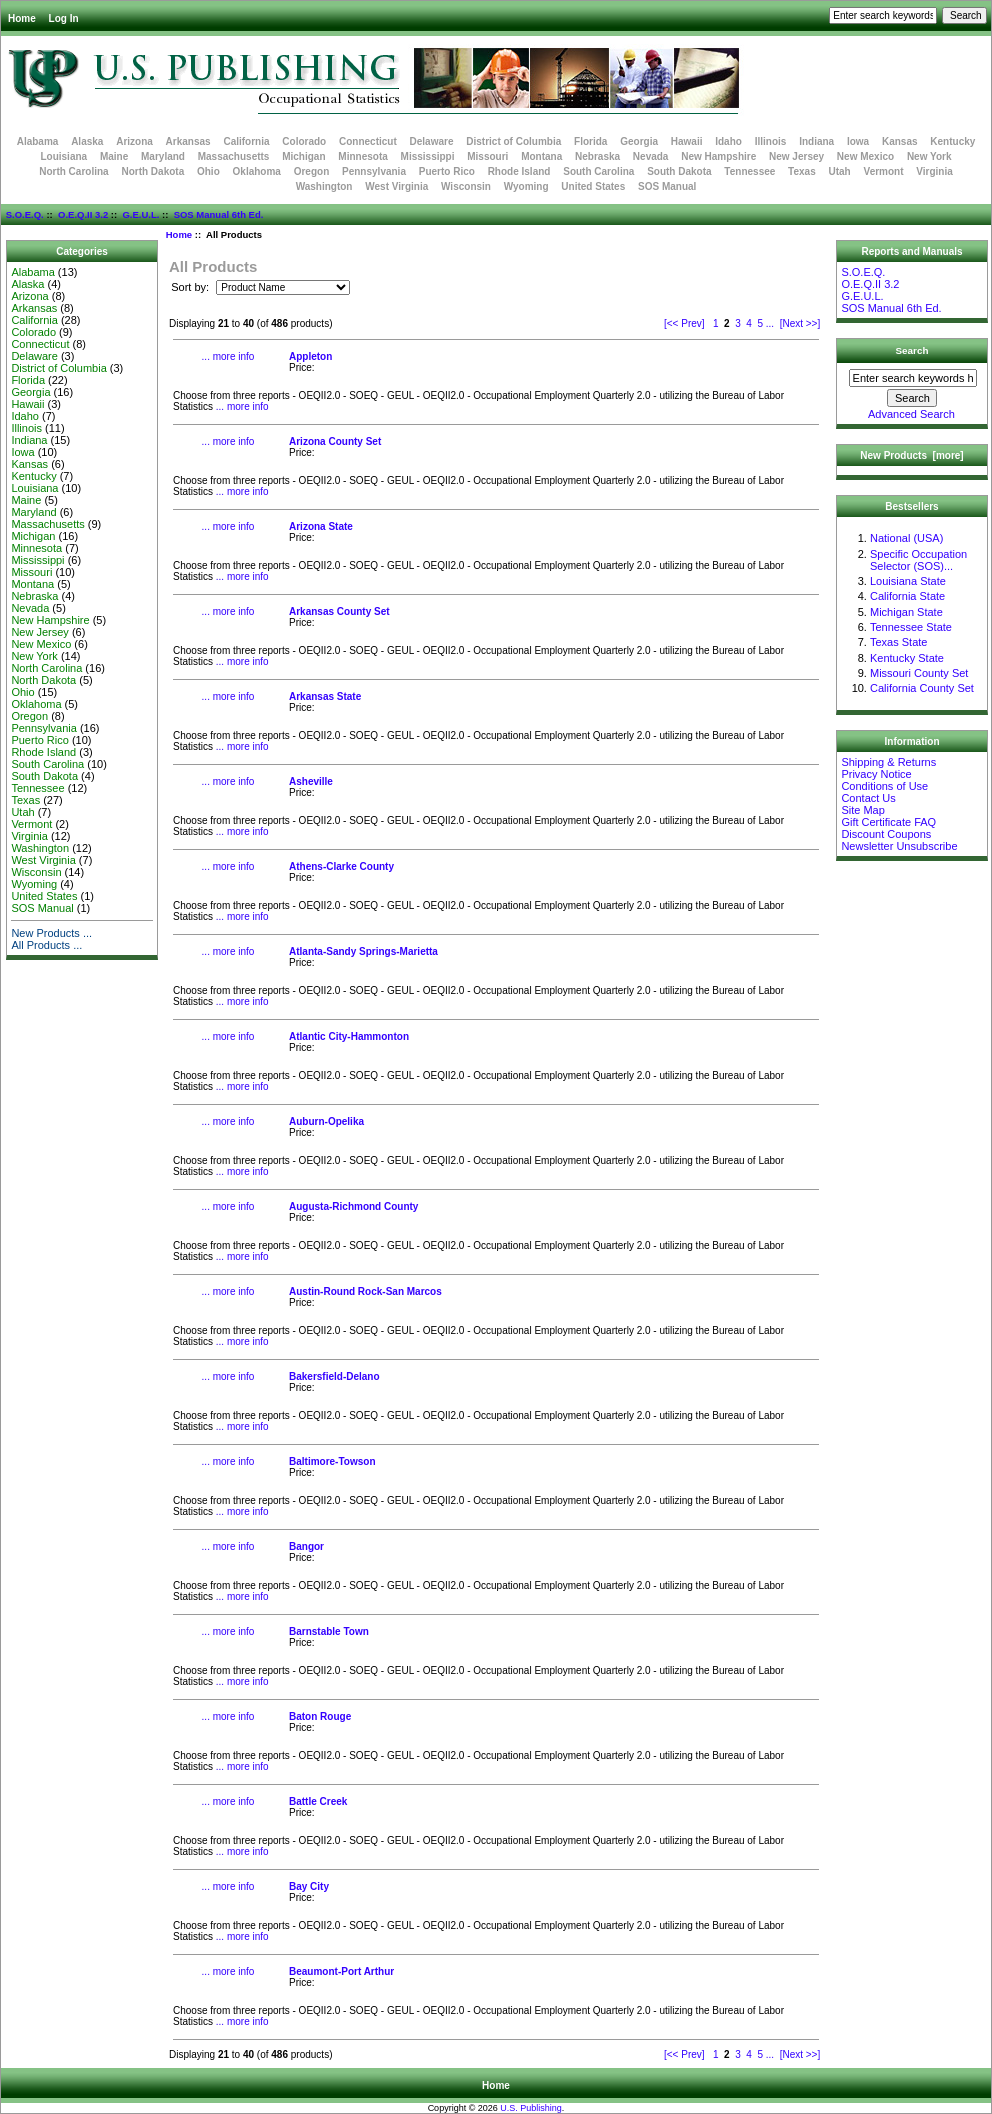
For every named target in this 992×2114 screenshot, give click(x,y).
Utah (840, 171)
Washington (324, 186)
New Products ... (51, 933)
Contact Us (868, 798)
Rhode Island (519, 171)
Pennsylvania (374, 171)
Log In (64, 18)
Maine (114, 156)
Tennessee (749, 171)
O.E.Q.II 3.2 (83, 214)
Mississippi (428, 156)
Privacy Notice (876, 774)
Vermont (884, 171)
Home (22, 18)
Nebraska (597, 156)
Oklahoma (257, 171)
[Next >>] (800, 323)
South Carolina (598, 171)
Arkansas (188, 141)
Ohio (208, 171)
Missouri (487, 156)
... (770, 323)
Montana (541, 156)
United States (593, 186)
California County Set (922, 688)
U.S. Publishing (531, 2108)
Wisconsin (466, 186)
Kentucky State (907, 658)
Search (912, 350)
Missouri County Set (919, 673)
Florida (590, 141)
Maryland (163, 156)
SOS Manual (667, 186)
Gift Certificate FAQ (888, 822)
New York (929, 156)
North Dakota (152, 171)
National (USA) (906, 538)
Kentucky (952, 141)
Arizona (134, 141)
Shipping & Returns (888, 762)
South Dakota (679, 171)
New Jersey (796, 156)
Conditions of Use (884, 786)
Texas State (898, 642)
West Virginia (396, 186)
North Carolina (73, 171)
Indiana (816, 141)
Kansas (900, 141)
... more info (228, 356)
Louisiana (63, 156)
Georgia (639, 141)
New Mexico (865, 156)
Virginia (934, 171)
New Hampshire (718, 156)
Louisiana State (908, 581)
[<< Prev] (684, 323)
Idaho (728, 141)
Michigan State (906, 612)
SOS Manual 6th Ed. (219, 214)
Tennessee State (911, 627)
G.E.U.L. (140, 214)
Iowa (858, 141)
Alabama (38, 141)
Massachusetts (234, 156)
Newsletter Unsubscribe (899, 846)
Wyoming (526, 186)
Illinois (771, 141)
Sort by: (191, 287)
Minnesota (362, 156)
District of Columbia (513, 141)
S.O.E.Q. (25, 214)
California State (907, 596)
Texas (802, 171)
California (246, 141)
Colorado (304, 141)
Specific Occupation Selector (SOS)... (918, 560)
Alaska (87, 141)
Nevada (651, 156)
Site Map (862, 810)
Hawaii (687, 141)
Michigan (303, 156)
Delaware (432, 141)
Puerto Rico (447, 171)
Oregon (312, 171)
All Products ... (46, 945)
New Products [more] (911, 455)
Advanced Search (911, 414)
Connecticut (368, 141)
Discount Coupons (886, 834)
